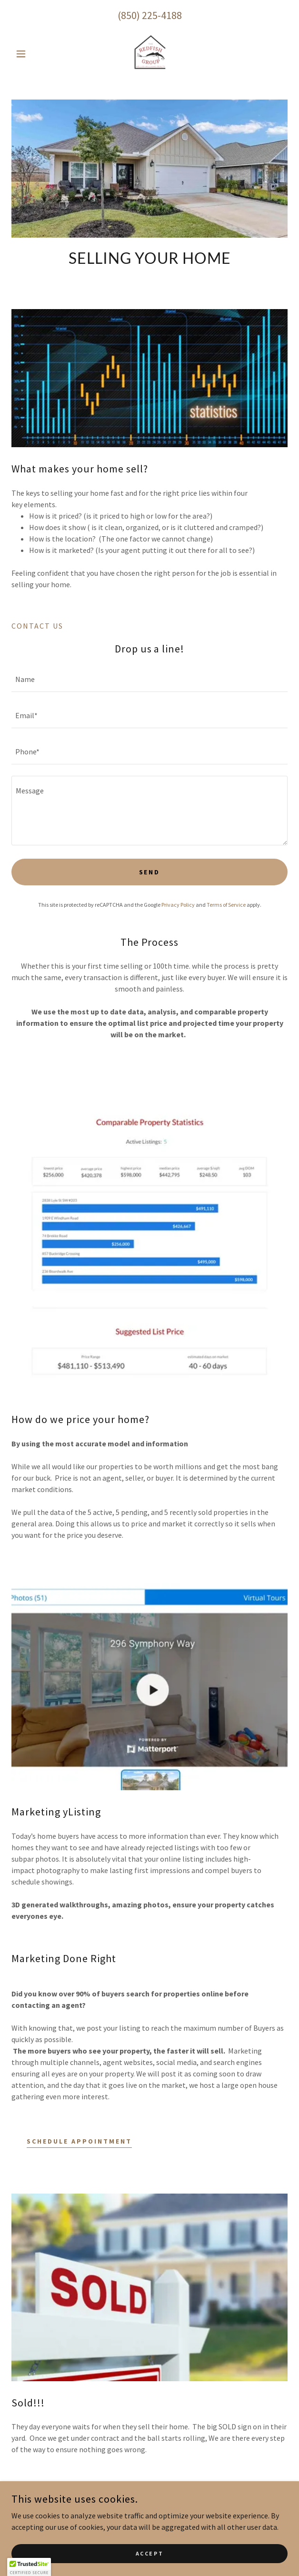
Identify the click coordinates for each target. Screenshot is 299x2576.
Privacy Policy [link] (178, 904)
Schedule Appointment (79, 2141)
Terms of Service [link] (226, 904)
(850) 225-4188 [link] (150, 15)
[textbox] (149, 679)
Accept (149, 2553)
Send (149, 872)
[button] (32, 53)
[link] (149, 54)
